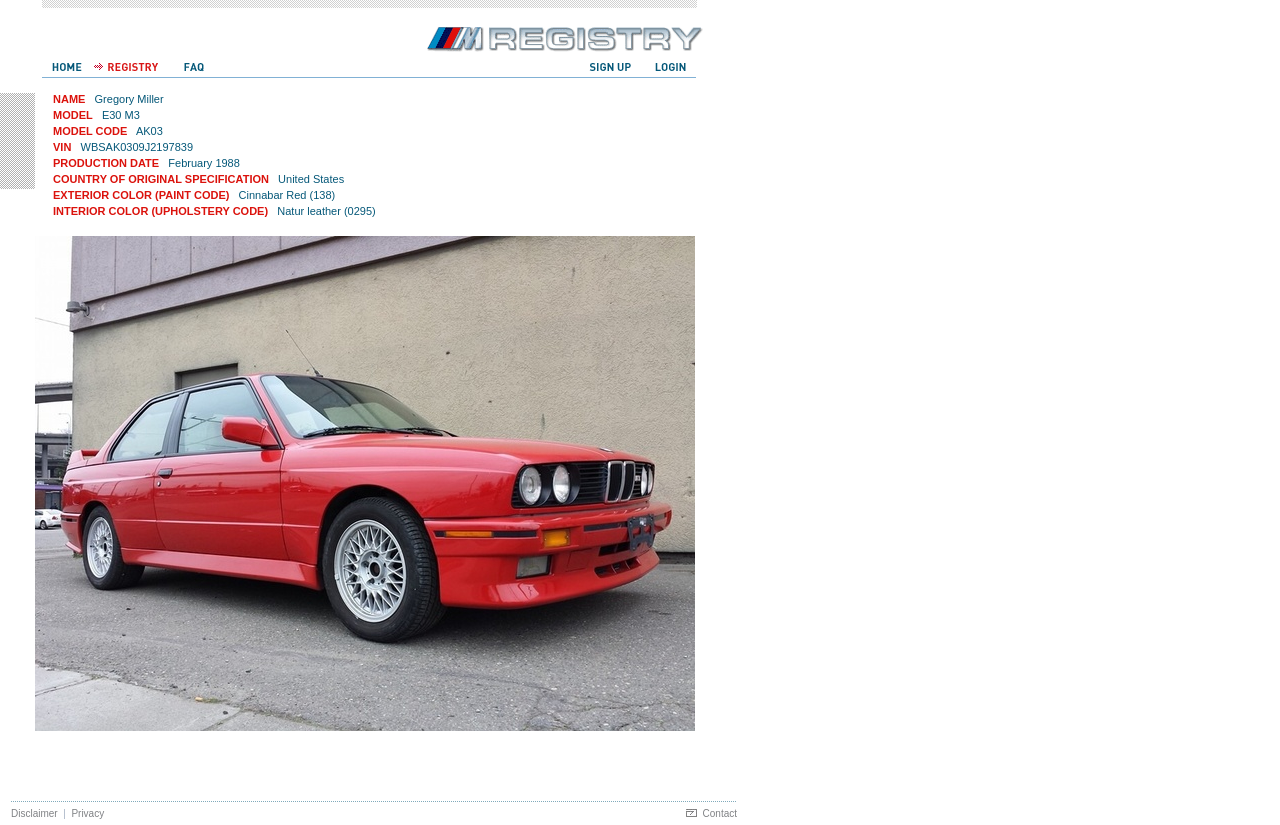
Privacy (87, 813)
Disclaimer (34, 813)
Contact (720, 813)
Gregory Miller (129, 99)
